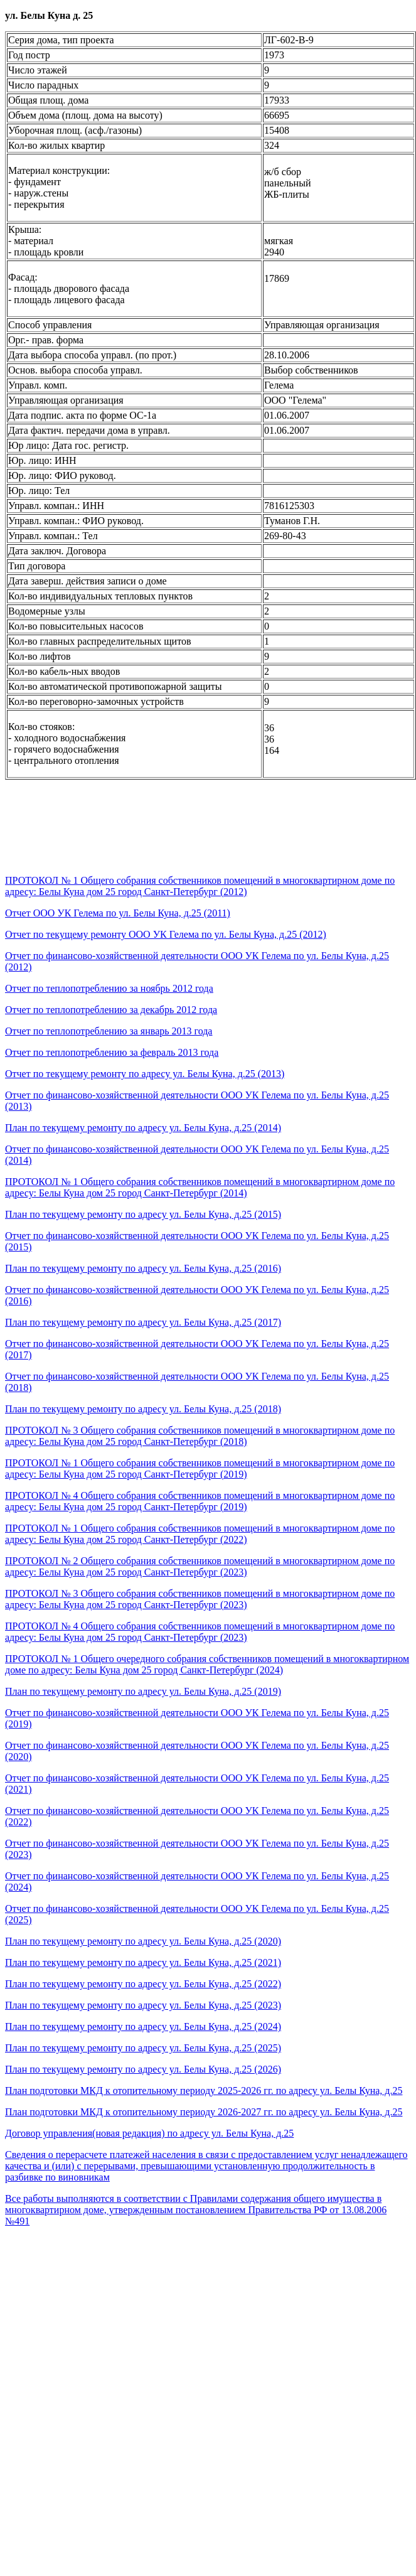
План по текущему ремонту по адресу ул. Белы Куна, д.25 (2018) (143, 1408)
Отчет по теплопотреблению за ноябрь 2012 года (109, 988)
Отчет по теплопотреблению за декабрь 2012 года (111, 1009)
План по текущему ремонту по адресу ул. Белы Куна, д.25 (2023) (143, 2005)
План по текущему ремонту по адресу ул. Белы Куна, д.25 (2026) (143, 2069)
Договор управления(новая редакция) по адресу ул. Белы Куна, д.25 (149, 2133)
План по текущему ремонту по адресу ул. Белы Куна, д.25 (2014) (143, 1127)
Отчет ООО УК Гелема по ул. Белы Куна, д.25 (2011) (117, 913)
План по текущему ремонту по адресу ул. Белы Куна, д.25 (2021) (143, 1962)
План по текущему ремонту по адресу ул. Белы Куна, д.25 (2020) (143, 1941)
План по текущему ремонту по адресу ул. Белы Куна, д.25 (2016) (143, 1268)
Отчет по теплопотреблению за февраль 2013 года (111, 1052)
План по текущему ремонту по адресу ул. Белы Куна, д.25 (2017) (143, 1322)
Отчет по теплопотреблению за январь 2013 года (108, 1031)
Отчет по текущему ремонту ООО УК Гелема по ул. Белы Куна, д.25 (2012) (165, 934)
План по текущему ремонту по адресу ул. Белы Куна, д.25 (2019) (143, 1691)
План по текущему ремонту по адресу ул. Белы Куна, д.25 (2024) (143, 2026)
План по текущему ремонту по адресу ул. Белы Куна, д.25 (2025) (143, 2047)
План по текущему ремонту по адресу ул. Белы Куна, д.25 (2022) (143, 1983)
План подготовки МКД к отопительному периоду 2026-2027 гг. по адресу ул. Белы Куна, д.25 (203, 2111)
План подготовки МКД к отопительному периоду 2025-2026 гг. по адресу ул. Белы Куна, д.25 (203, 2090)
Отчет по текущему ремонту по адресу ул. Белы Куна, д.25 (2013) (144, 1073)
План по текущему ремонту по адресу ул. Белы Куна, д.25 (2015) (143, 1214)
